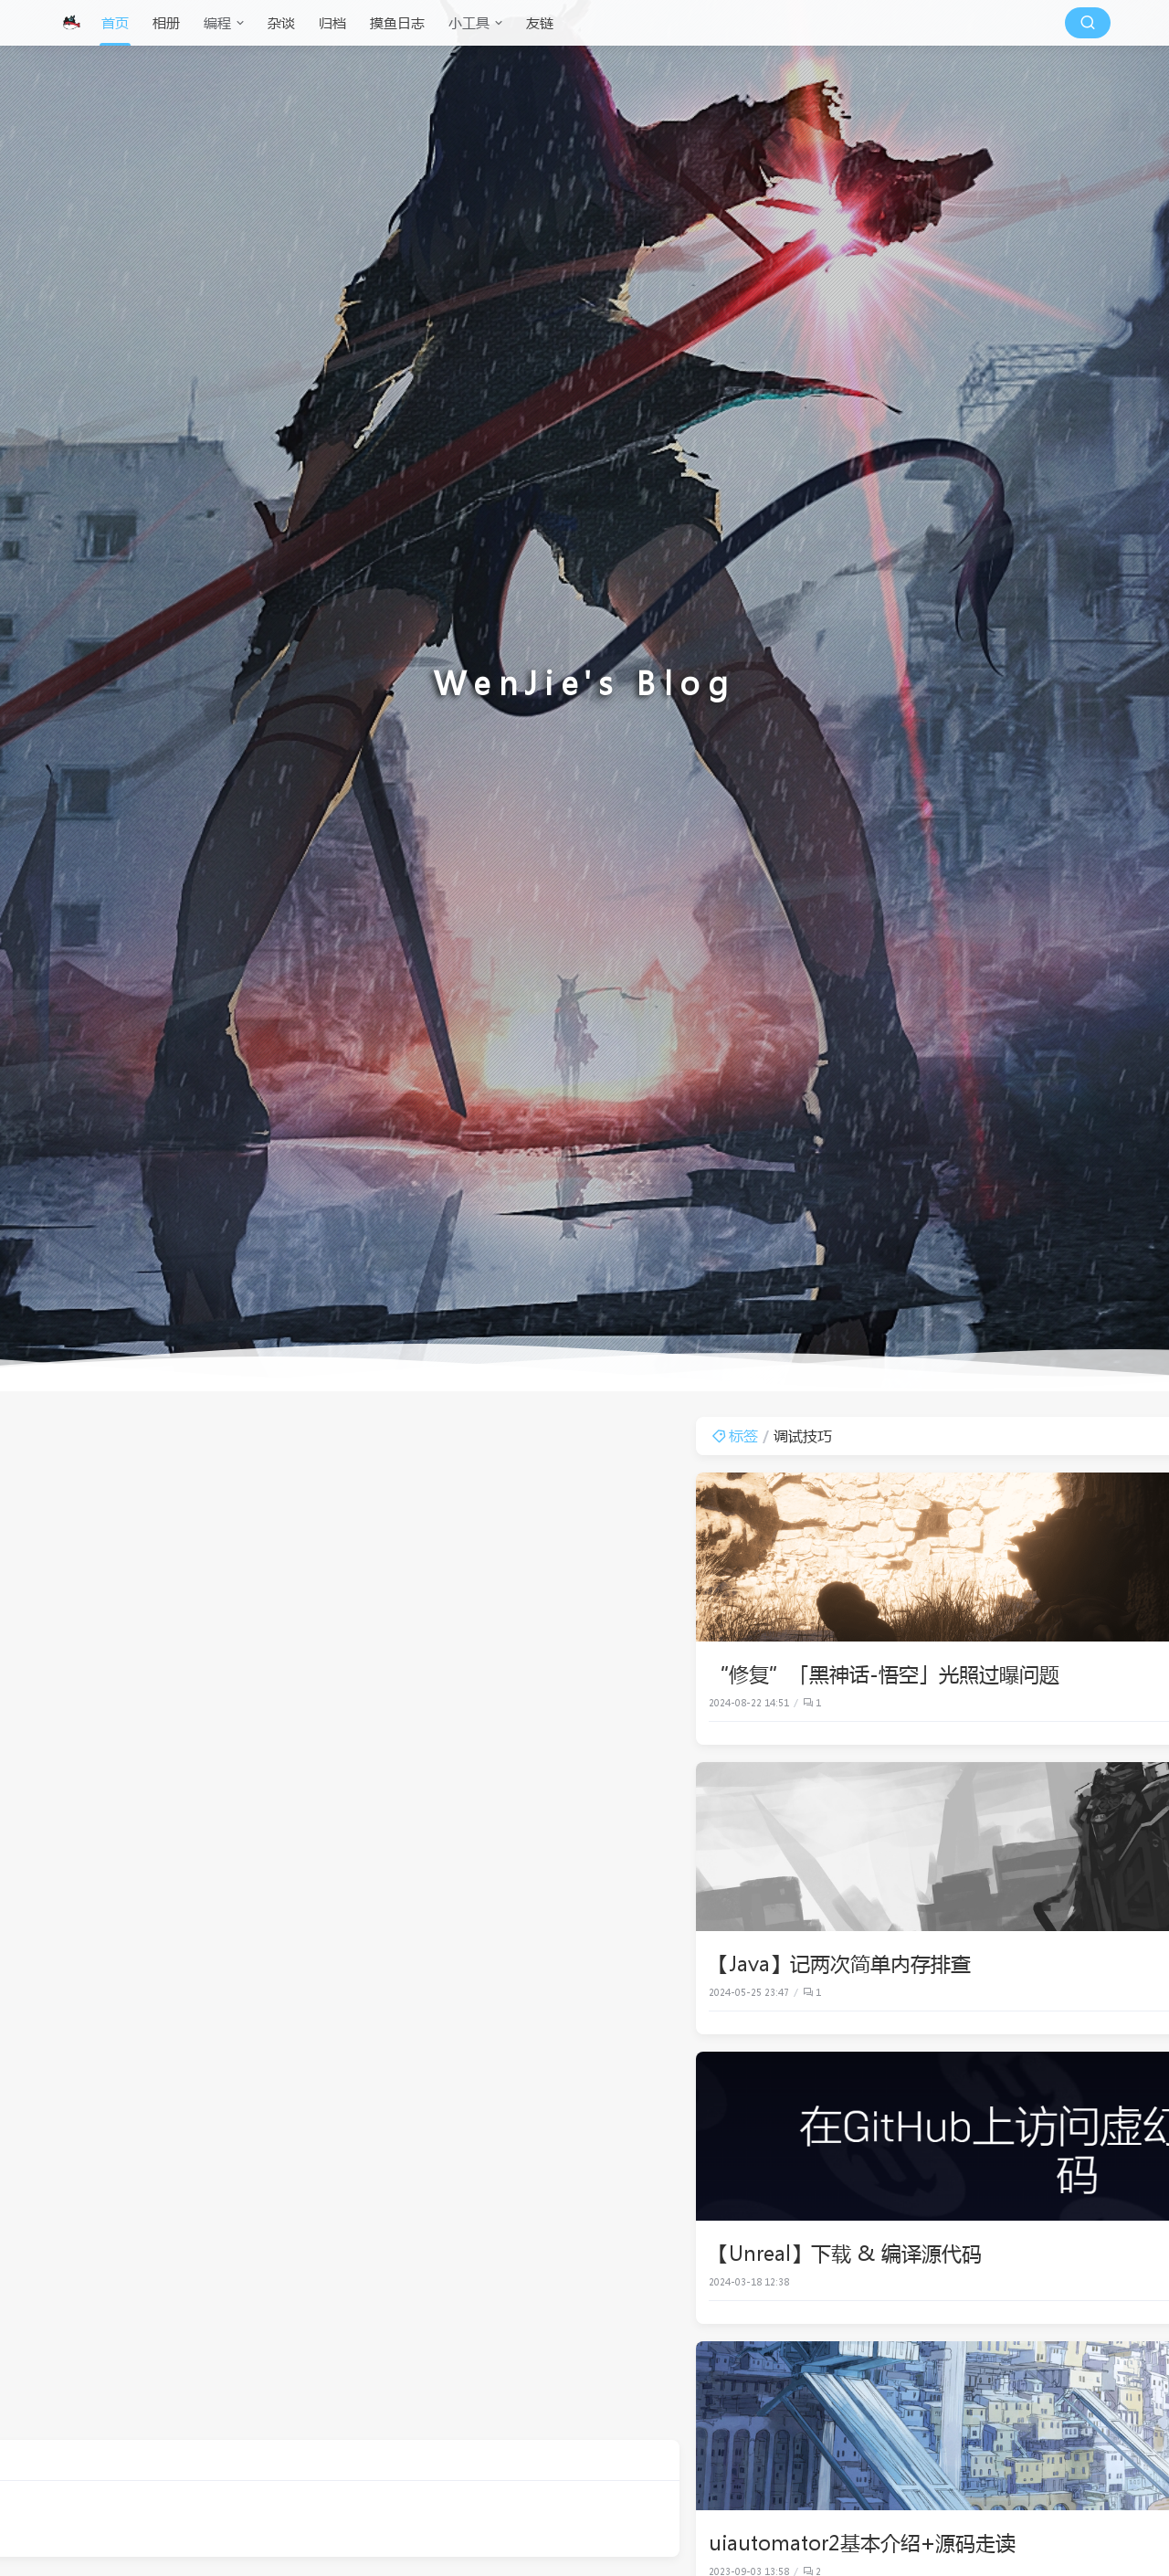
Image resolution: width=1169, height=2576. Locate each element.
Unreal (1079, 1702)
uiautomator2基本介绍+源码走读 (503, 2542)
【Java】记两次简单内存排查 (481, 1963)
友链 (539, 23)
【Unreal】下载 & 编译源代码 (486, 2252)
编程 (217, 23)
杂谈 (281, 23)
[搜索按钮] (1088, 22)
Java (1085, 1992)
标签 (376, 1435)
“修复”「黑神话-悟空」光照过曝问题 (525, 1673)
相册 (166, 23)
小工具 (469, 23)
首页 (115, 23)
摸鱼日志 (397, 23)
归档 (332, 23)
